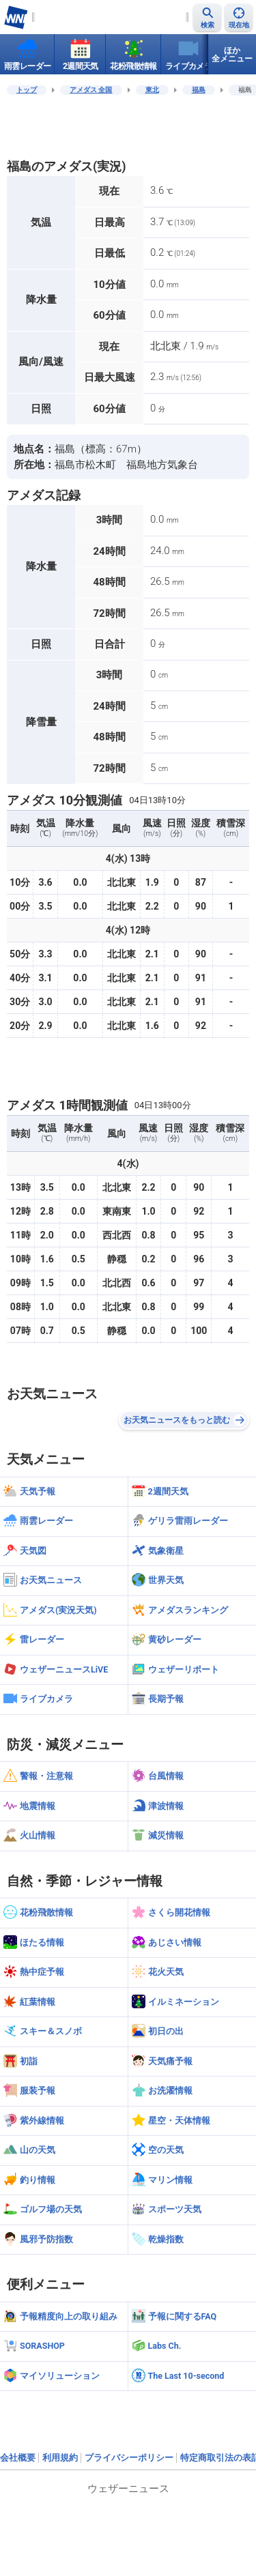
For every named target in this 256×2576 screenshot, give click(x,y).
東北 (152, 89)
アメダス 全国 (91, 89)
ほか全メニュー (232, 54)
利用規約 (60, 2457)
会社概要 (17, 2457)
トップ (26, 89)
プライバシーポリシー (129, 2457)
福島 (198, 89)
